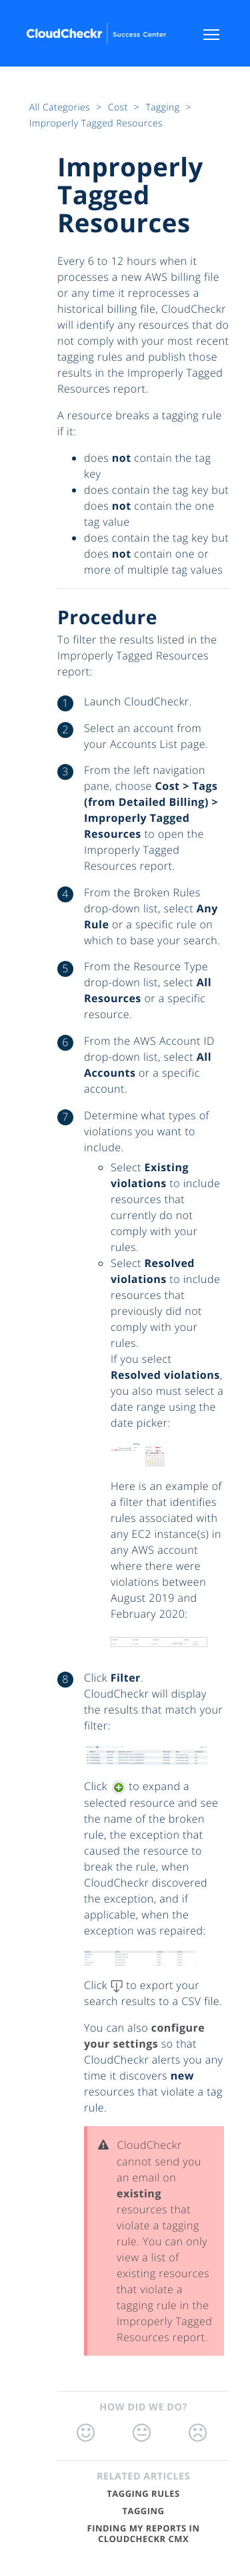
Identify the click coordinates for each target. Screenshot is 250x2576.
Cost (119, 107)
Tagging (163, 107)
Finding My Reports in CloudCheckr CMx (143, 2533)
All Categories (61, 107)
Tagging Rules (143, 2493)
